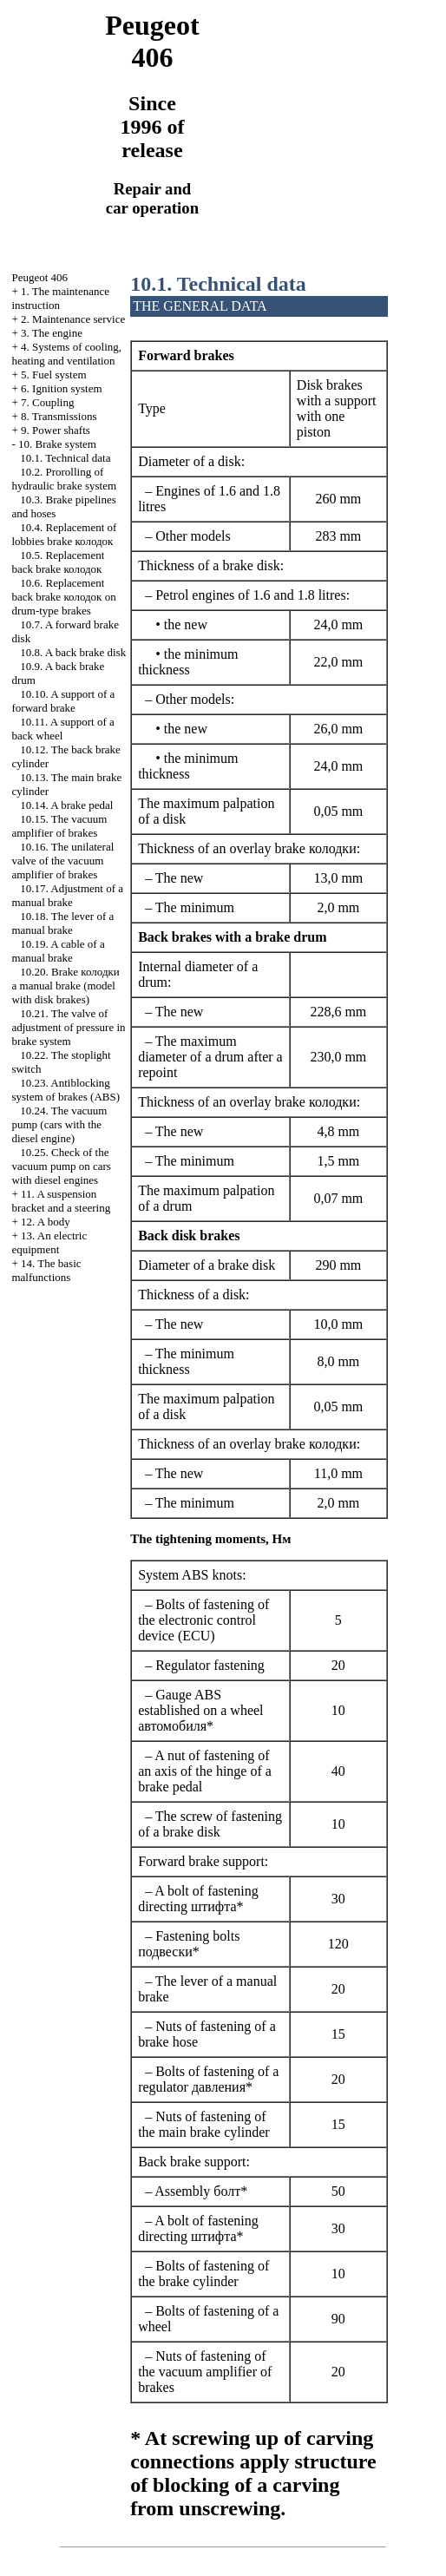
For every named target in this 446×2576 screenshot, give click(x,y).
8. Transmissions (58, 416)
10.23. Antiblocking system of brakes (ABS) (65, 1089)
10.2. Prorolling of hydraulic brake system (63, 478)
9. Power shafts (55, 430)
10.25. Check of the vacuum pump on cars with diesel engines (60, 1166)
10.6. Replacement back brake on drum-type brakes (63, 596)
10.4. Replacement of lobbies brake (63, 534)
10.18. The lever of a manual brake (62, 923)
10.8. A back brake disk (73, 652)
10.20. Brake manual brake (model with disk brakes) (65, 985)
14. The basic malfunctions (46, 1270)
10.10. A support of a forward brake (63, 700)
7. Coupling (47, 402)
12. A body (45, 1221)
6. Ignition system (61, 388)
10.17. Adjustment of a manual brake (67, 895)
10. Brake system (57, 443)
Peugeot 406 (39, 277)
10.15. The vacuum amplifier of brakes (59, 825)
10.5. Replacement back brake (57, 562)
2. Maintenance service (73, 318)
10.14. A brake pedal (66, 805)
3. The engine (51, 332)
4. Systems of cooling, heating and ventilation (66, 353)
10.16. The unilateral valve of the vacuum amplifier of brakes (62, 860)
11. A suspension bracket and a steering (60, 1200)
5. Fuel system (53, 374)
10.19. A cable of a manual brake (57, 950)
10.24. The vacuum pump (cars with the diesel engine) (59, 1124)
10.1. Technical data (65, 457)
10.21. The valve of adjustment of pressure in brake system (68, 1027)
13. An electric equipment (49, 1242)
